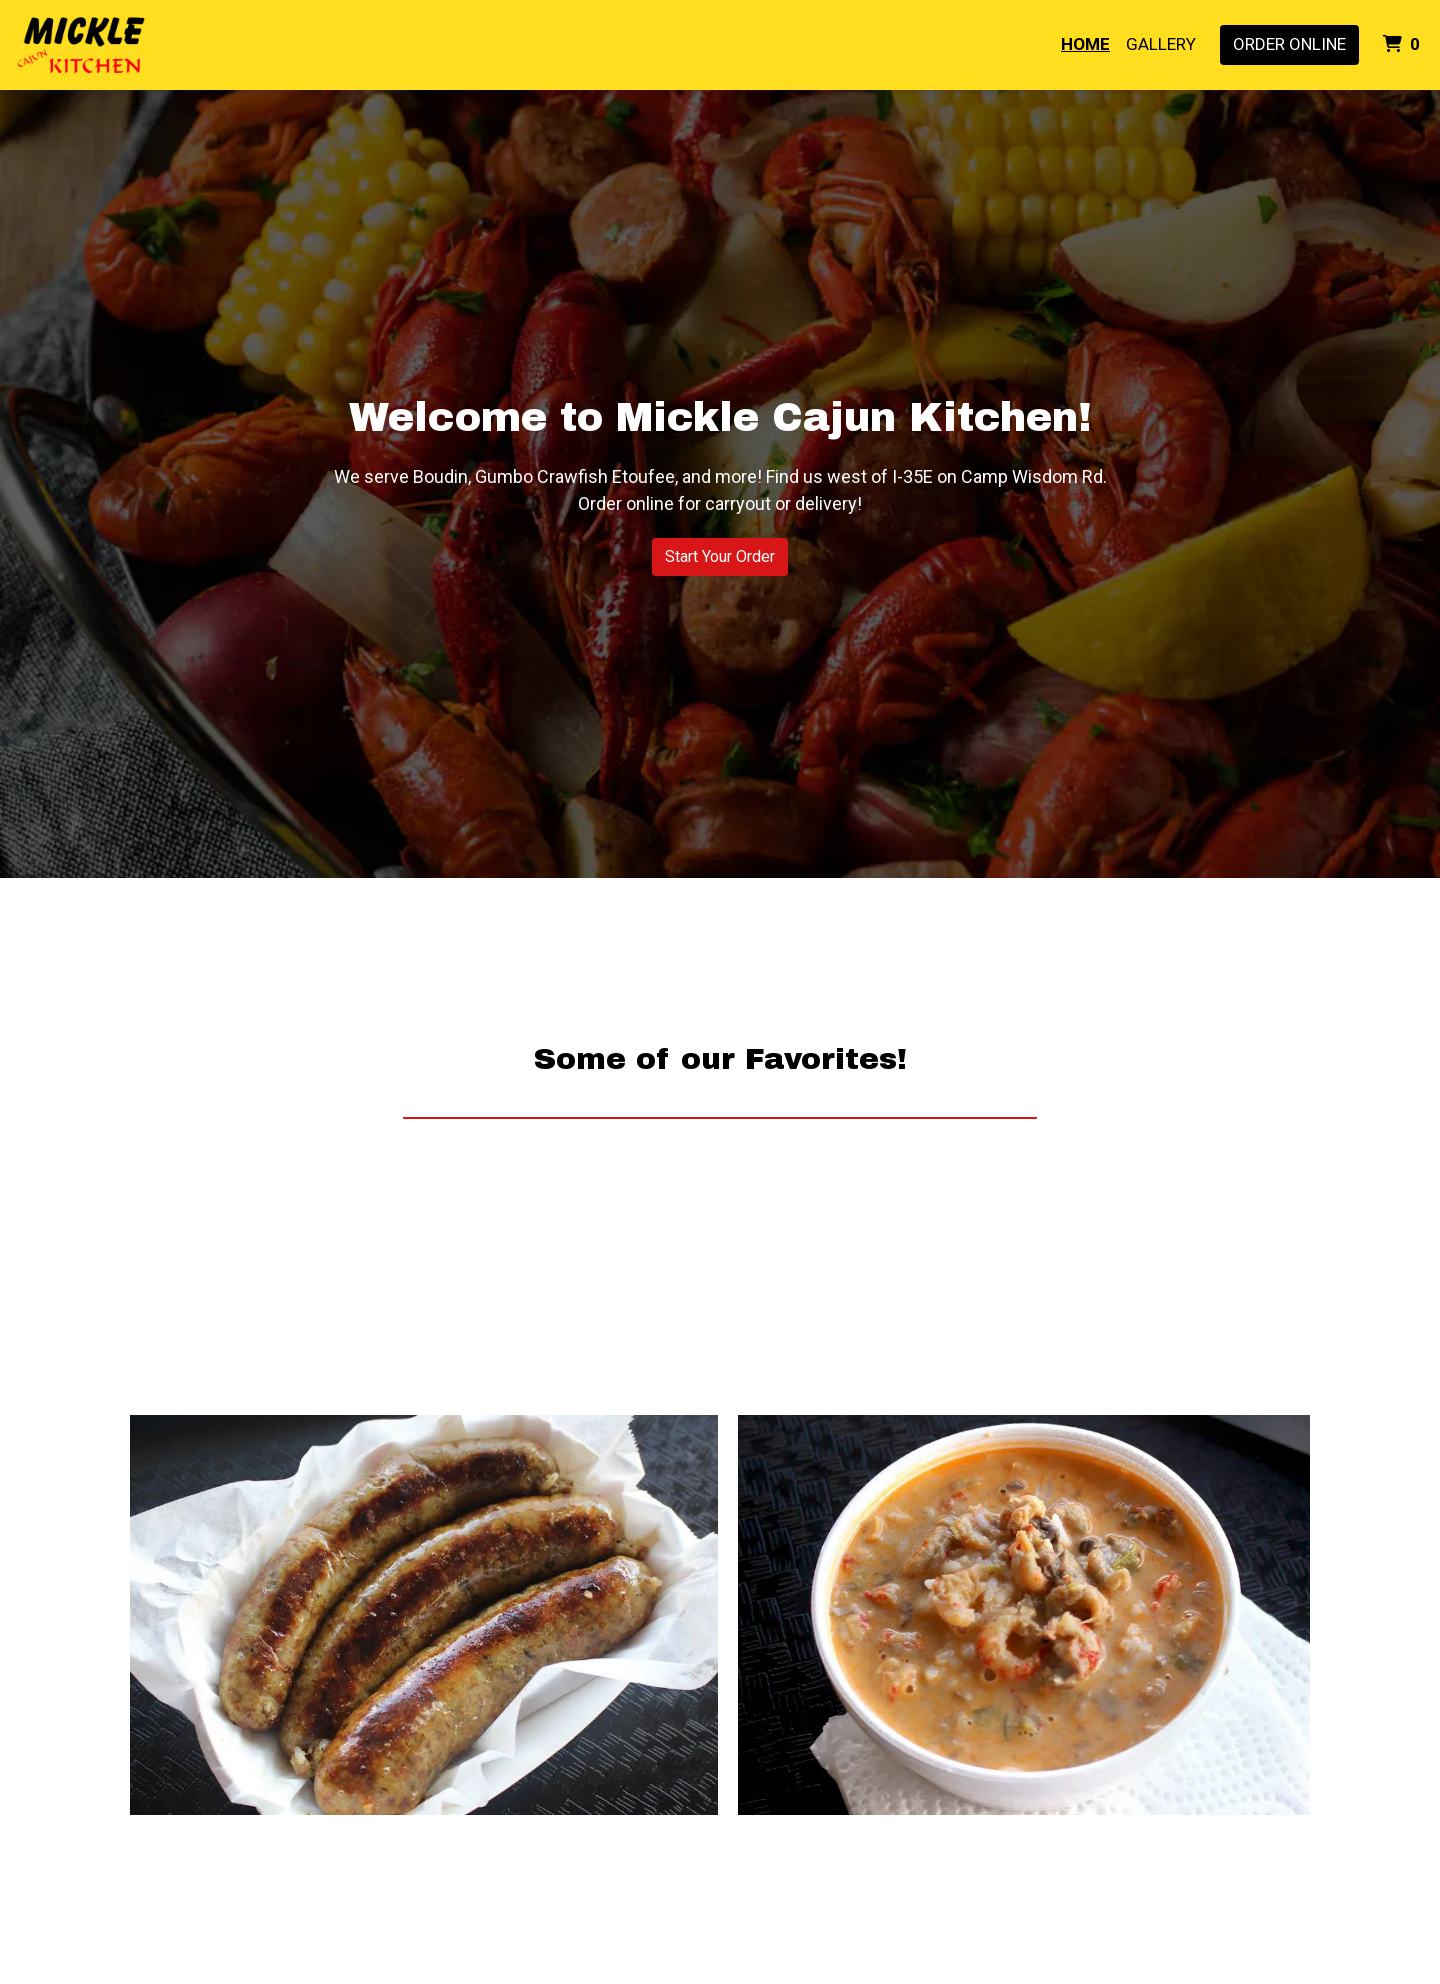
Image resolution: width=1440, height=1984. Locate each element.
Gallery (1161, 44)
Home (1085, 44)
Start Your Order (720, 556)
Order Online (1289, 44)
